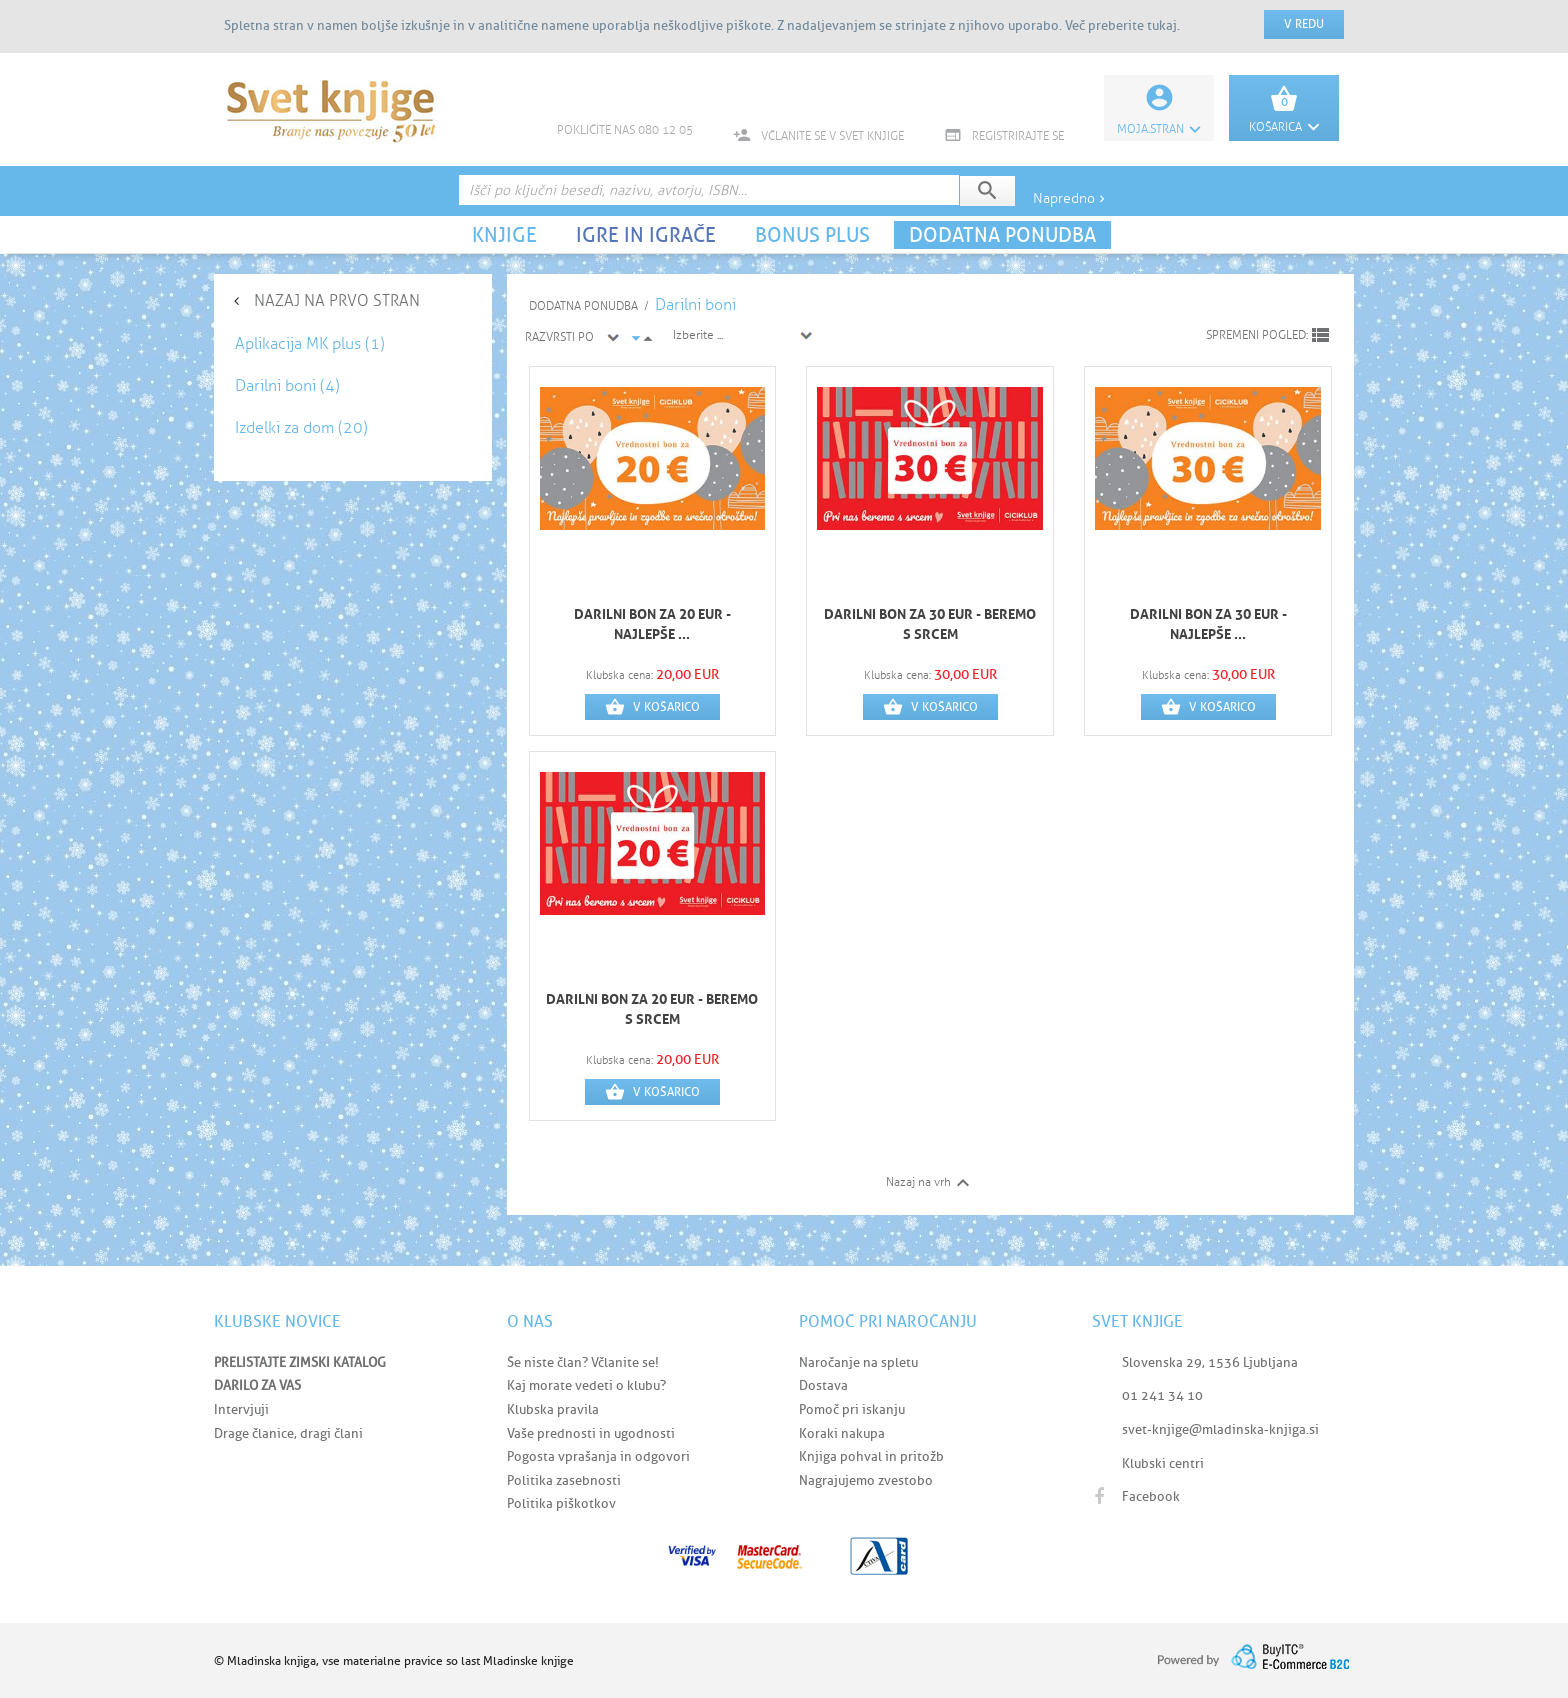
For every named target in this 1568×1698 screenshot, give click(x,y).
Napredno (1071, 198)
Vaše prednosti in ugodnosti (591, 1433)
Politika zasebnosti (564, 1480)
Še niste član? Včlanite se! (583, 1362)
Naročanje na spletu (858, 1362)
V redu (1304, 24)
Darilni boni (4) (287, 385)
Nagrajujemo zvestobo (866, 1480)
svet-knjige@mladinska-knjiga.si (1220, 1429)
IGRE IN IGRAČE (646, 235)
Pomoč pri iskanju (852, 1409)
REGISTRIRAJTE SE (1004, 136)
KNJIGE (504, 235)
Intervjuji (241, 1409)
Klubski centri (1163, 1463)
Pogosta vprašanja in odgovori (598, 1456)
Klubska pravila (553, 1409)
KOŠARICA (1284, 127)
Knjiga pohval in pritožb (871, 1456)
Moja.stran (1159, 129)
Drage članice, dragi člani (288, 1433)
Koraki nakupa (842, 1433)
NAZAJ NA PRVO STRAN (337, 300)
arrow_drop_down (636, 338)
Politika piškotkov (561, 1503)
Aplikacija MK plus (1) (310, 343)
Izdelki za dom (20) (301, 427)
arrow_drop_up (648, 339)
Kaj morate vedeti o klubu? (586, 1385)
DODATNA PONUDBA (1002, 235)
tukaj (1162, 25)
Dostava (823, 1385)
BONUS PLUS (812, 235)
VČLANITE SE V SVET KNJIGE (818, 136)
